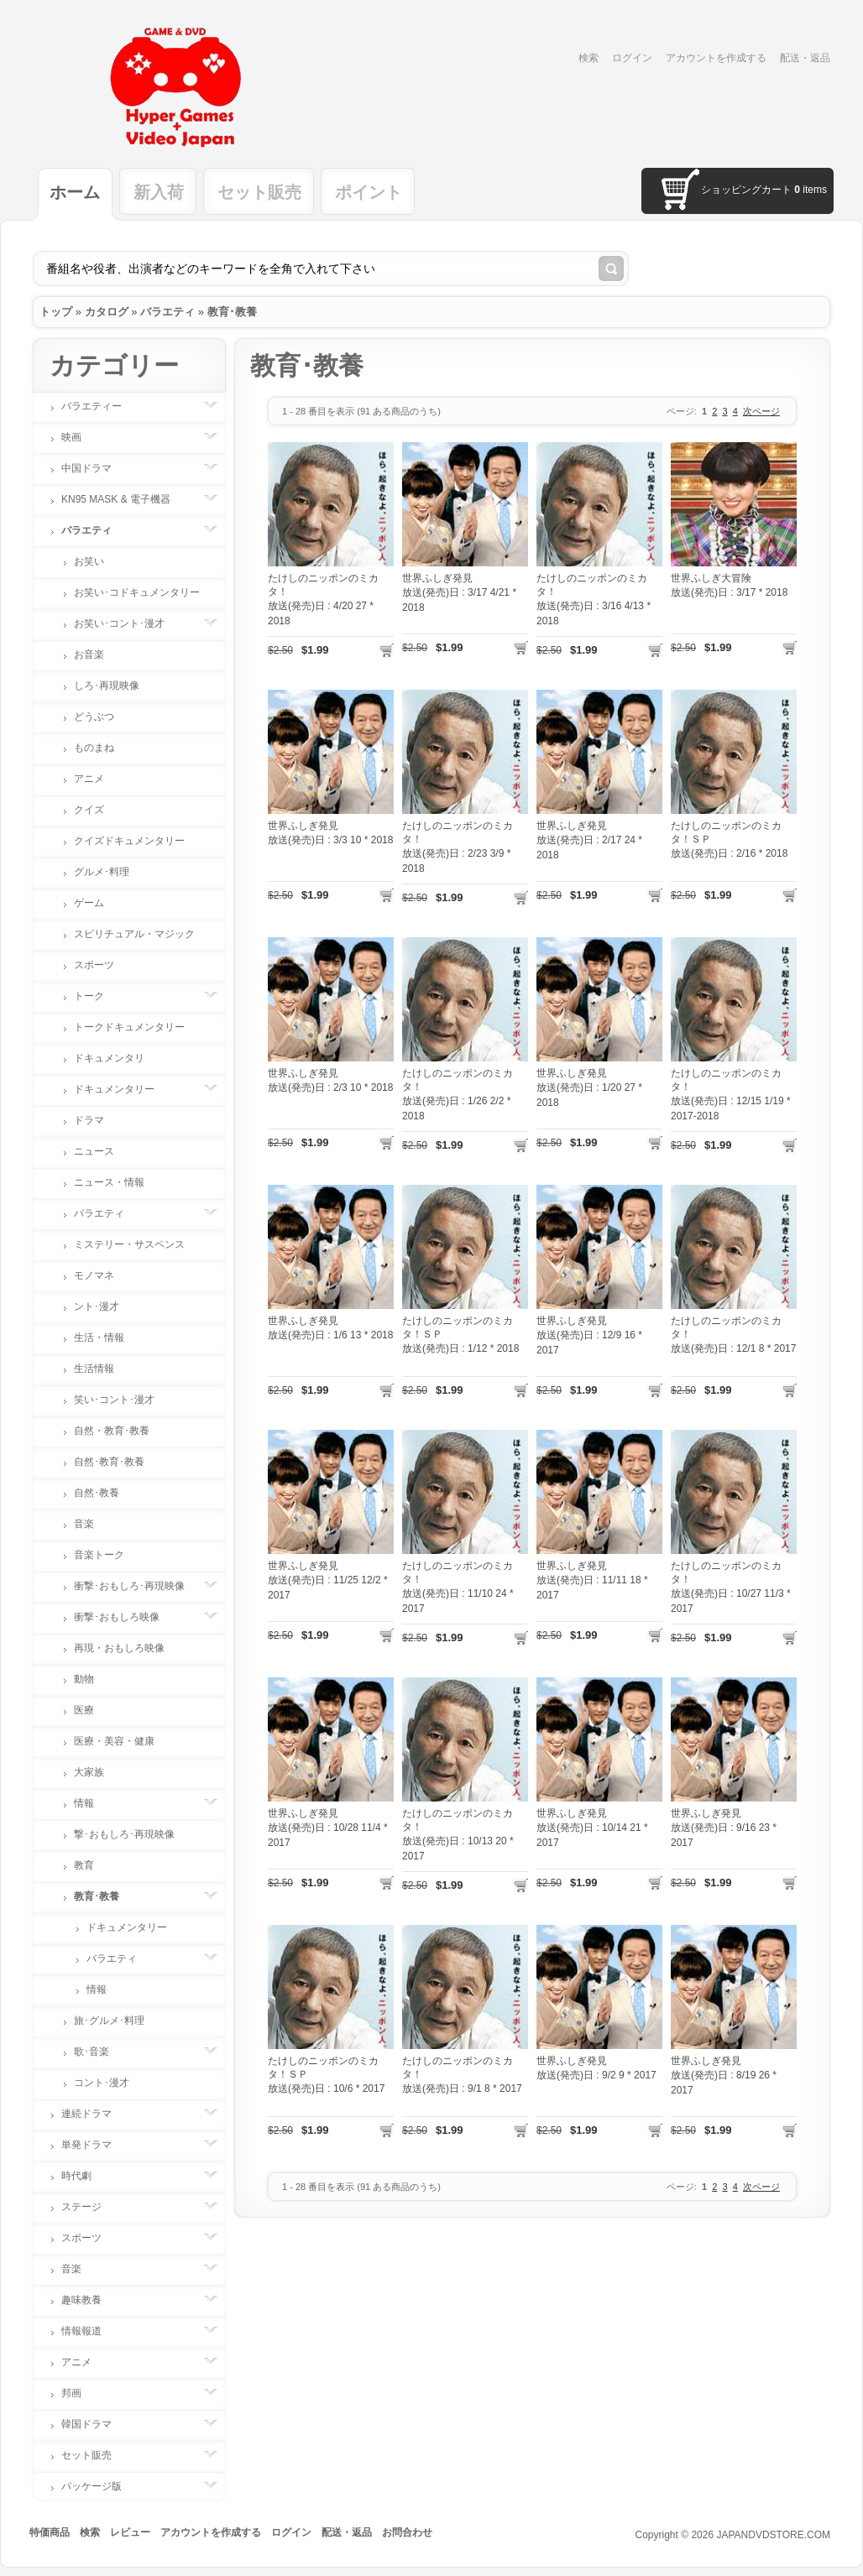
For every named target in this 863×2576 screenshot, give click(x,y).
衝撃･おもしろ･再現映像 (137, 1586)
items (810, 190)
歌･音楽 (100, 2051)
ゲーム (89, 903)
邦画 (79, 2393)
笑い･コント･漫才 (114, 1399)
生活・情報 (99, 1337)
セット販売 (259, 192)
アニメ (89, 779)
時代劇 (84, 2176)
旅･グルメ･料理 (109, 2020)
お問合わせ (407, 2532)
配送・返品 (805, 58)
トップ (55, 311)
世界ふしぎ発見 (437, 578)
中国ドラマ (94, 468)
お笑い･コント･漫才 (127, 623)
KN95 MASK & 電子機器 (124, 499)
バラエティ (167, 311)
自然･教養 (96, 1493)
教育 (84, 1865)
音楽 (84, 1524)
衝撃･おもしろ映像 (125, 1617)
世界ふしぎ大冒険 (711, 578)
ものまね (94, 748)
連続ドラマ (94, 2114)
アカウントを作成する (716, 58)
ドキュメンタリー (122, 1089)
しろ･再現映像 (106, 685)
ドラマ (89, 1120)
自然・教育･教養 (111, 1431)
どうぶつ (94, 716)
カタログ (106, 311)
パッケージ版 (100, 2486)
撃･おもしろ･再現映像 (124, 1834)
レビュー (130, 2532)
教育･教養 (232, 311)
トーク (97, 996)
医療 (84, 1710)
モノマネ (94, 1275)
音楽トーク (99, 1555)
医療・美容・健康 (114, 1741)
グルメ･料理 (101, 872)
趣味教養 (89, 2300)
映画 (79, 437)
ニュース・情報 (109, 1182)
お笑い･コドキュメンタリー (137, 592)
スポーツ (94, 965)
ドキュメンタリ (109, 1058)
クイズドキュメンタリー (129, 841)
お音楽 (89, 654)
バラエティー (100, 406)
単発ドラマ (94, 2145)
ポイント (368, 192)
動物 (84, 1679)
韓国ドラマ (94, 2424)
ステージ (89, 2207)
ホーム (75, 192)
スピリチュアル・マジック (134, 934)
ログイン (632, 58)
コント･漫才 (101, 2082)
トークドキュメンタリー (129, 1027)
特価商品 (49, 2532)
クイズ (89, 810)
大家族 (89, 1772)
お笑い (89, 561)
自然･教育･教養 (109, 1462)
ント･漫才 (96, 1306)
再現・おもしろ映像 (119, 1648)
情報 (92, 1803)
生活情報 (94, 1368)
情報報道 (89, 2331)
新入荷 (158, 192)
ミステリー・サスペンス (129, 1244)
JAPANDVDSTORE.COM (773, 2535)
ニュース (94, 1151)
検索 (588, 58)
